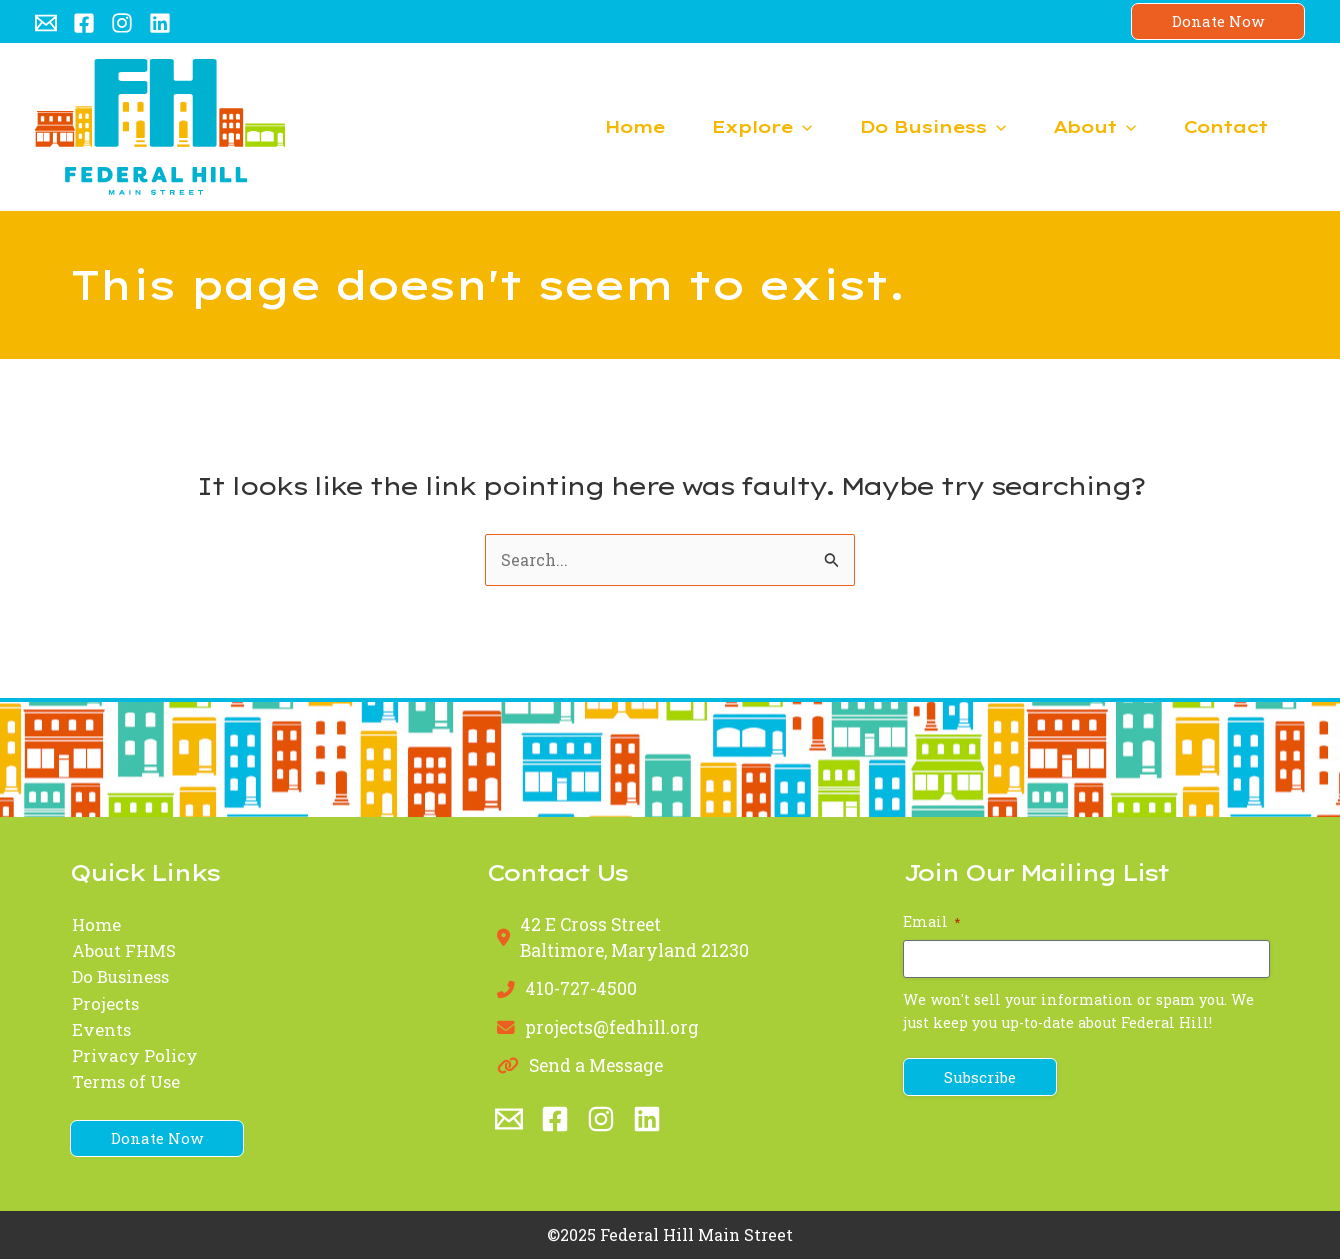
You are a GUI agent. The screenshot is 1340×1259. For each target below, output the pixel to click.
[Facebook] (84, 23)
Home (95, 924)
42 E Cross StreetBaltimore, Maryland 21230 (637, 937)
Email (931, 921)
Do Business (121, 977)
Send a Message (597, 1066)
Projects (104, 1003)
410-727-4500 (581, 989)
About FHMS (124, 951)
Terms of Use (126, 1083)
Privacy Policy (134, 1056)
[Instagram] (122, 23)
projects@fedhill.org (613, 1027)
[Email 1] (46, 23)
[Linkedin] (160, 23)
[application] (755, 127)
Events (100, 1030)
